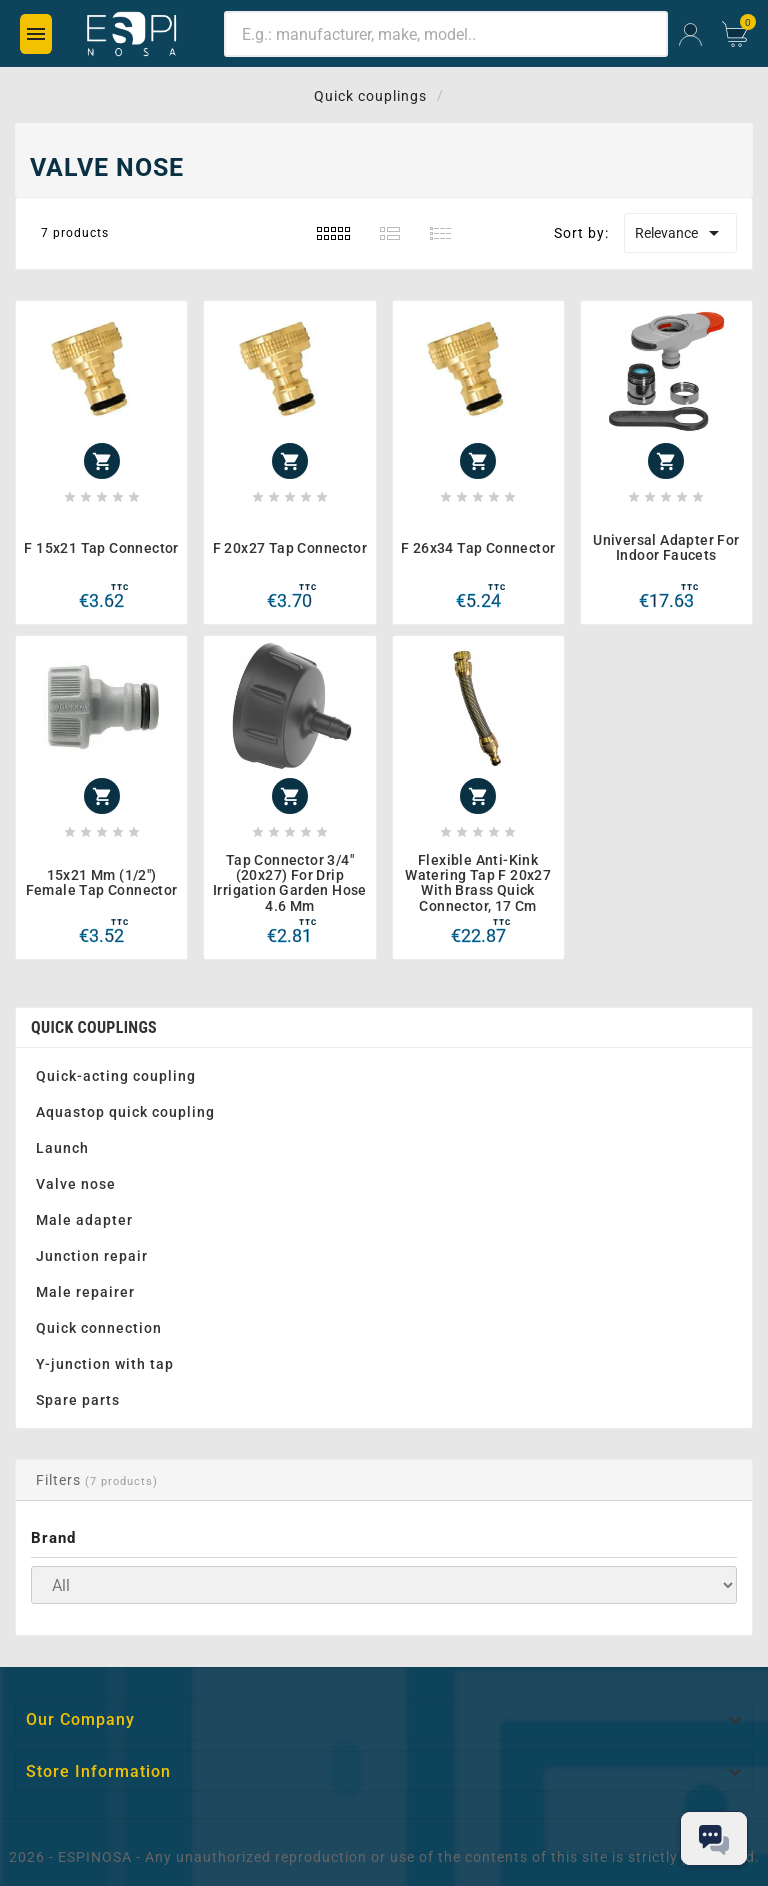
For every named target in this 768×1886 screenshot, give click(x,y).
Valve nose (76, 1184)
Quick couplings (94, 1027)
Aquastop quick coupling (125, 1112)
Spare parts (78, 1400)
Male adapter (84, 1220)
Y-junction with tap (105, 1364)
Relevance (680, 233)
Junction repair (92, 1256)
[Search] (446, 34)
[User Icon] (690, 34)
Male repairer (85, 1292)
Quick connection (99, 1328)
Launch (62, 1148)
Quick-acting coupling (116, 1076)
